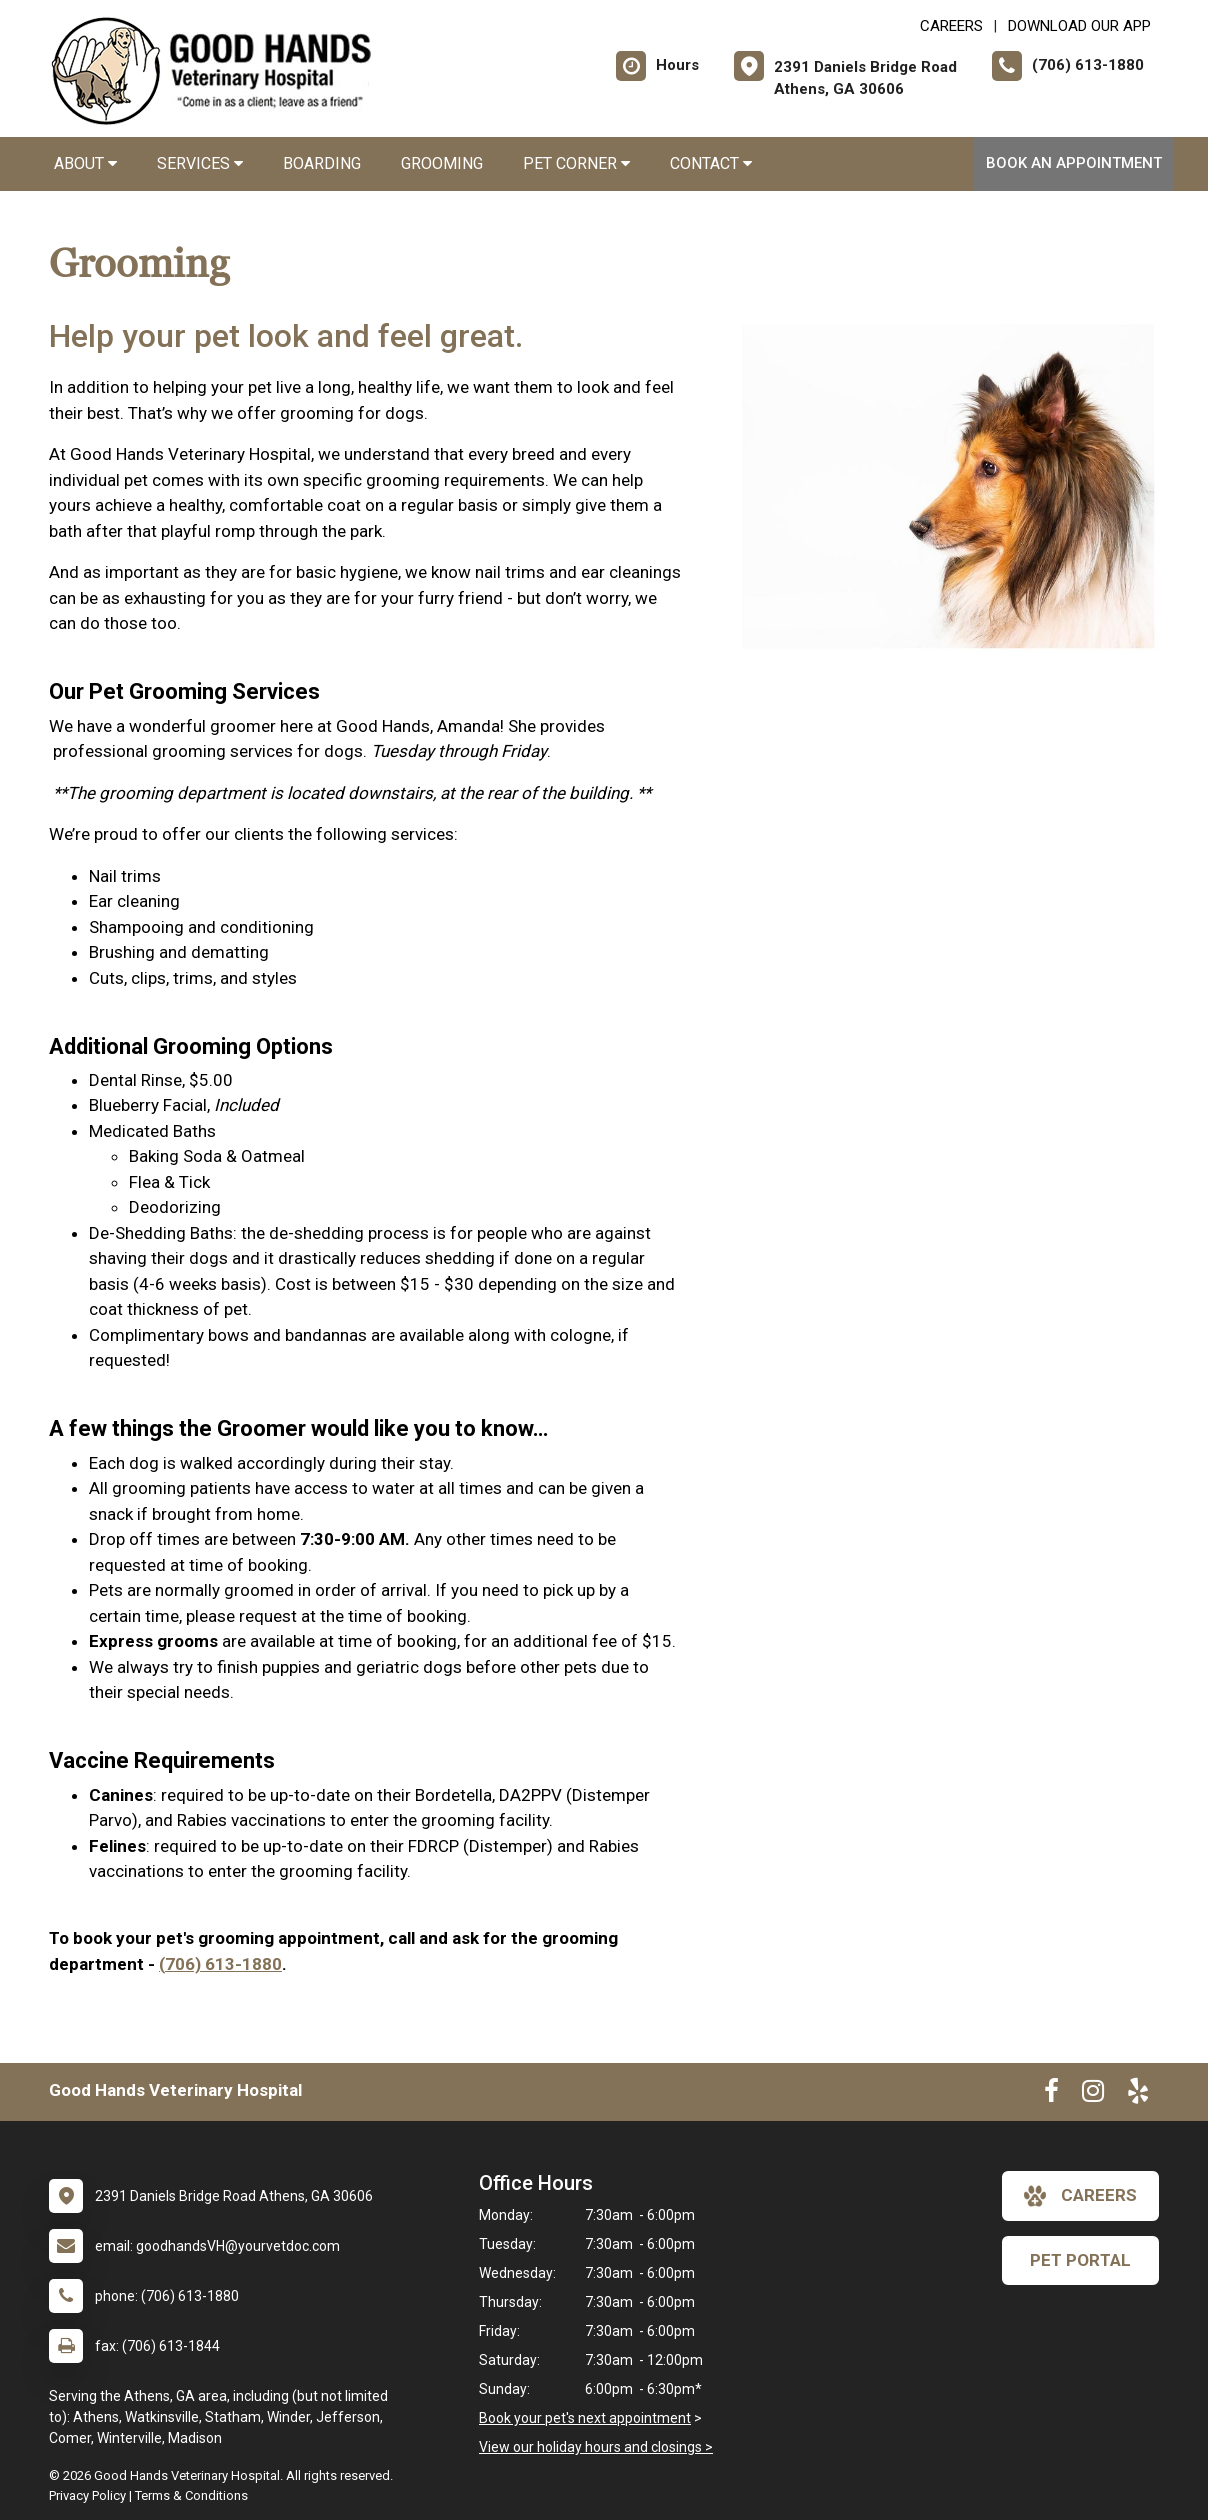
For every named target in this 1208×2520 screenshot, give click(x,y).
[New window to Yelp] (1138, 2095)
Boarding (322, 163)
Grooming (442, 163)
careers (1080, 2196)
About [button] (85, 163)
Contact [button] (711, 163)
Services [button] (200, 163)
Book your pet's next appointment (585, 2418)
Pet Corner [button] (576, 163)
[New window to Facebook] (1051, 2095)
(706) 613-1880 (220, 1964)
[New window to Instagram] (1093, 2095)
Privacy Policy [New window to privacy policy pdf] (87, 2495)
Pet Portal (1080, 2260)
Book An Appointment (1074, 163)
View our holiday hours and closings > (596, 2447)
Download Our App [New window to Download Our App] (1079, 26)
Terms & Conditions (191, 2495)
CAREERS (951, 26)
